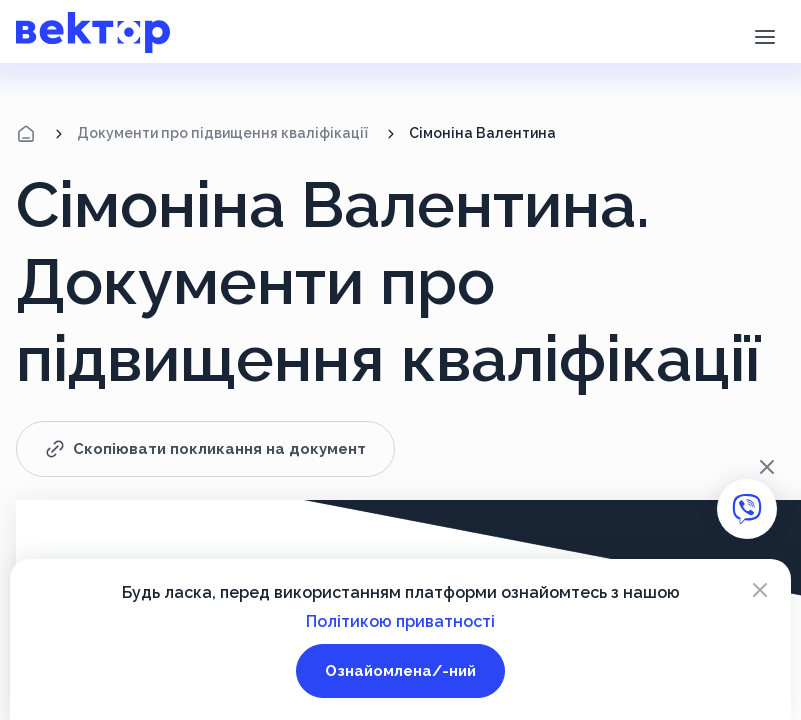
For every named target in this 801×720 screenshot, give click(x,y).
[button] (764, 35)
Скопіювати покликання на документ (205, 449)
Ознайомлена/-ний (400, 671)
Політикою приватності (400, 621)
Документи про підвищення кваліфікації (222, 133)
